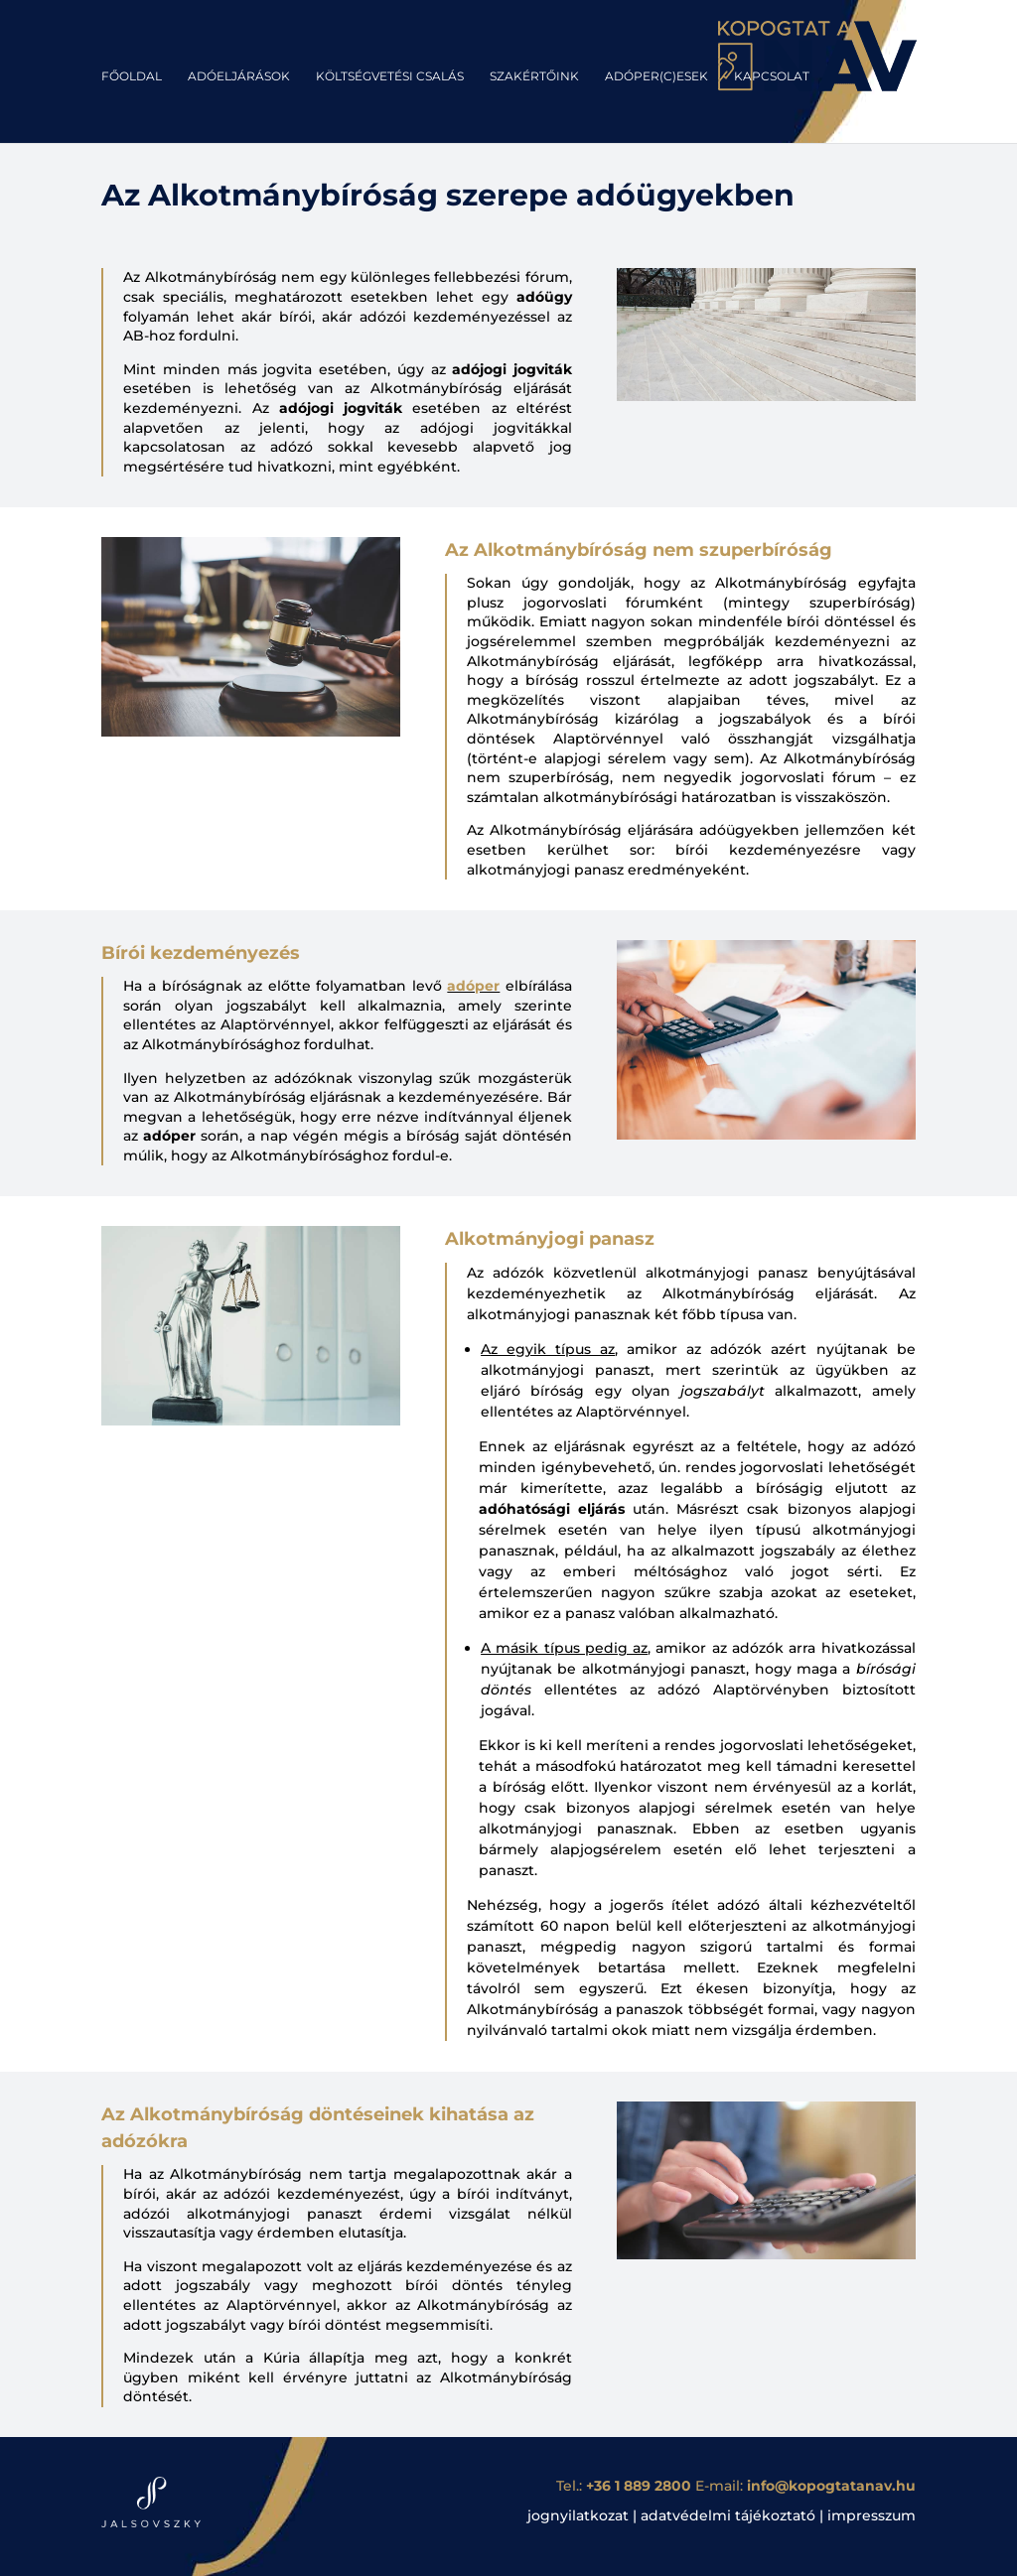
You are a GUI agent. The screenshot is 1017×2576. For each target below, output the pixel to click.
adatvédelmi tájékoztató (728, 2515)
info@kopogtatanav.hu (831, 2486)
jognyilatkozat (578, 2515)
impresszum (871, 2515)
